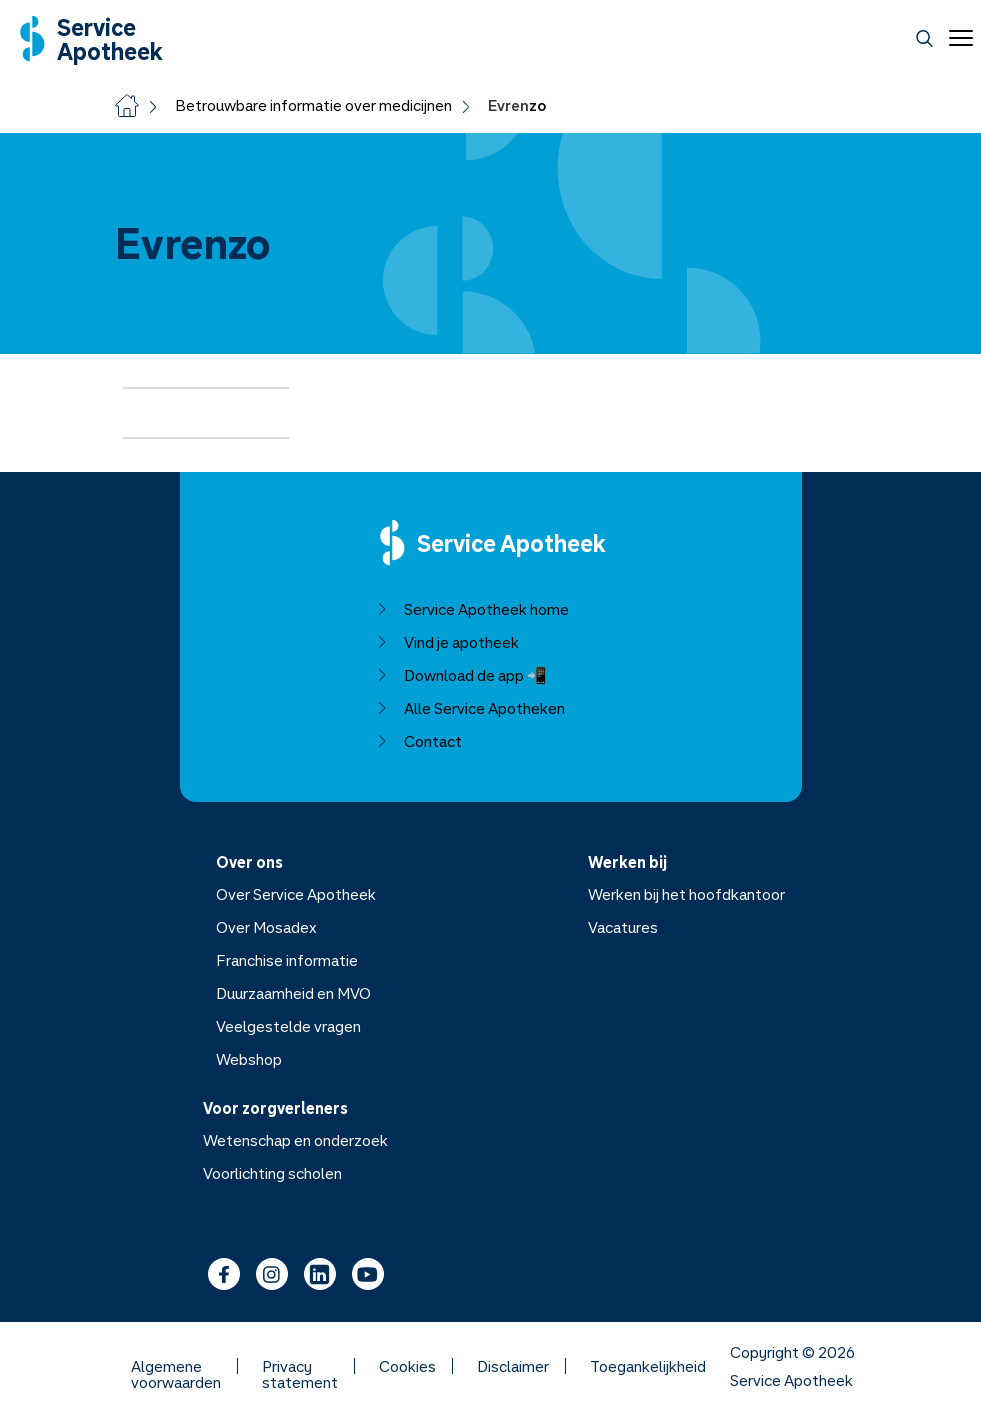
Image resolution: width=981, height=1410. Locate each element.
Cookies (407, 1366)
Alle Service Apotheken (469, 708)
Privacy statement (300, 1366)
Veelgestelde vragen (287, 1026)
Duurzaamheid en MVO (292, 993)
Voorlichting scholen (272, 1173)
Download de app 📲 (460, 675)
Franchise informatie (286, 960)
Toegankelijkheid (648, 1366)
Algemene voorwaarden (176, 1366)
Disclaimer (513, 1366)
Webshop (248, 1059)
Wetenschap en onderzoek (295, 1140)
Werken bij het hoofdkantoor (686, 894)
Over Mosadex (265, 927)
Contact (418, 741)
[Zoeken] (924, 38)
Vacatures (623, 927)
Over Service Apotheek (295, 894)
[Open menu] (957, 38)
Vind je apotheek (446, 642)
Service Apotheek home (471, 609)
